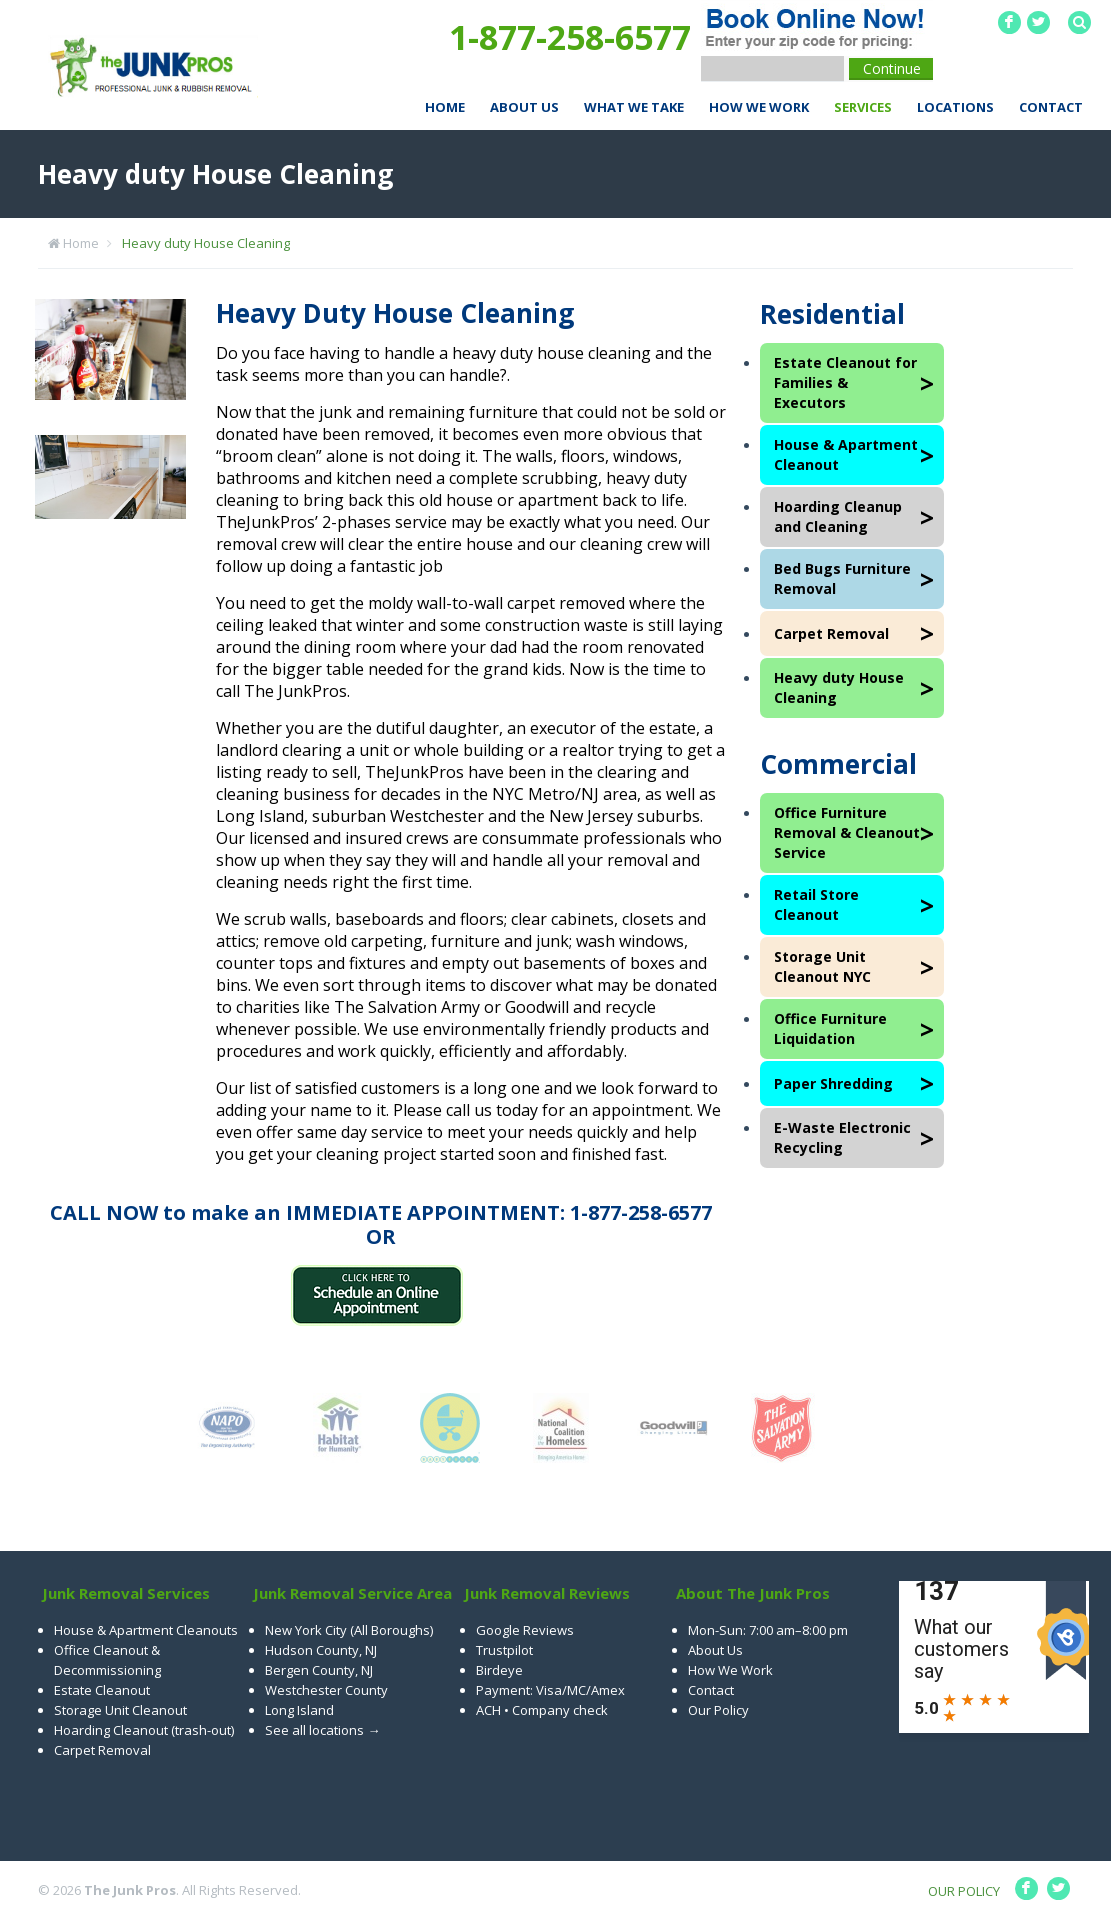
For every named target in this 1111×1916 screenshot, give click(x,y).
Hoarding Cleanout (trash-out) (144, 1730)
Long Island (299, 1710)
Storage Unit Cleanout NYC (822, 966)
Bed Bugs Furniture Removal (842, 578)
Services (863, 107)
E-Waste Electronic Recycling (842, 1137)
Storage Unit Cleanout (120, 1710)
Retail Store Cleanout (816, 904)
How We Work (759, 107)
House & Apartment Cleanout (846, 454)
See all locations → (322, 1730)
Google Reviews (525, 1630)
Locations (955, 107)
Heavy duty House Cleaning (206, 243)
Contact (1051, 107)
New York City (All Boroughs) (349, 1630)
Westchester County (326, 1690)
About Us (524, 107)
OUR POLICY (964, 1891)
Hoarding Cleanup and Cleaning (838, 516)
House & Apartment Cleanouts (146, 1630)
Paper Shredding (833, 1083)
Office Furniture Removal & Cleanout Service (847, 832)
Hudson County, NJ (321, 1650)
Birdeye (499, 1670)
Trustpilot (504, 1650)
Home (445, 107)
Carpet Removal (831, 633)
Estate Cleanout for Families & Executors (845, 382)
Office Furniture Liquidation (830, 1028)
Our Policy (718, 1710)
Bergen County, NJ (319, 1670)
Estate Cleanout (102, 1690)
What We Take (634, 107)
